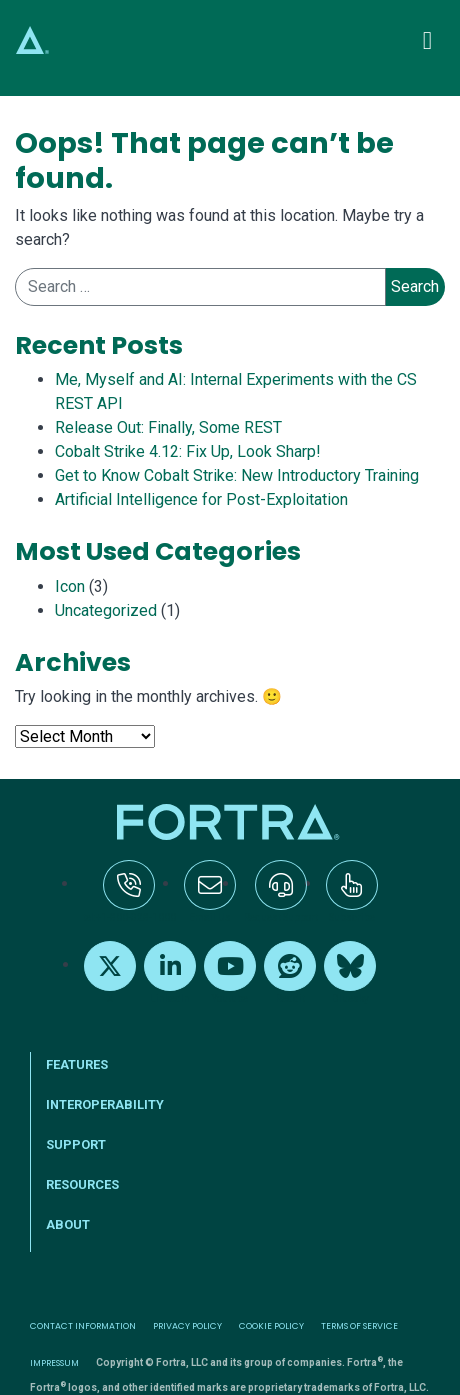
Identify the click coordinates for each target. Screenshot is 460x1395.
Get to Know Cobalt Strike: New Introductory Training (237, 475)
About (68, 1224)
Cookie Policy (271, 1326)
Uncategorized (106, 610)
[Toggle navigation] (427, 40)
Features (77, 1064)
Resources (82, 1184)
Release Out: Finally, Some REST (168, 427)
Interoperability (105, 1104)
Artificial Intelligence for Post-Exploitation (201, 499)
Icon (70, 586)
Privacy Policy (187, 1326)
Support (76, 1144)
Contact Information (83, 1326)
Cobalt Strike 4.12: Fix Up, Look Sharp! (188, 451)
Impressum (54, 1363)
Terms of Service (359, 1326)
